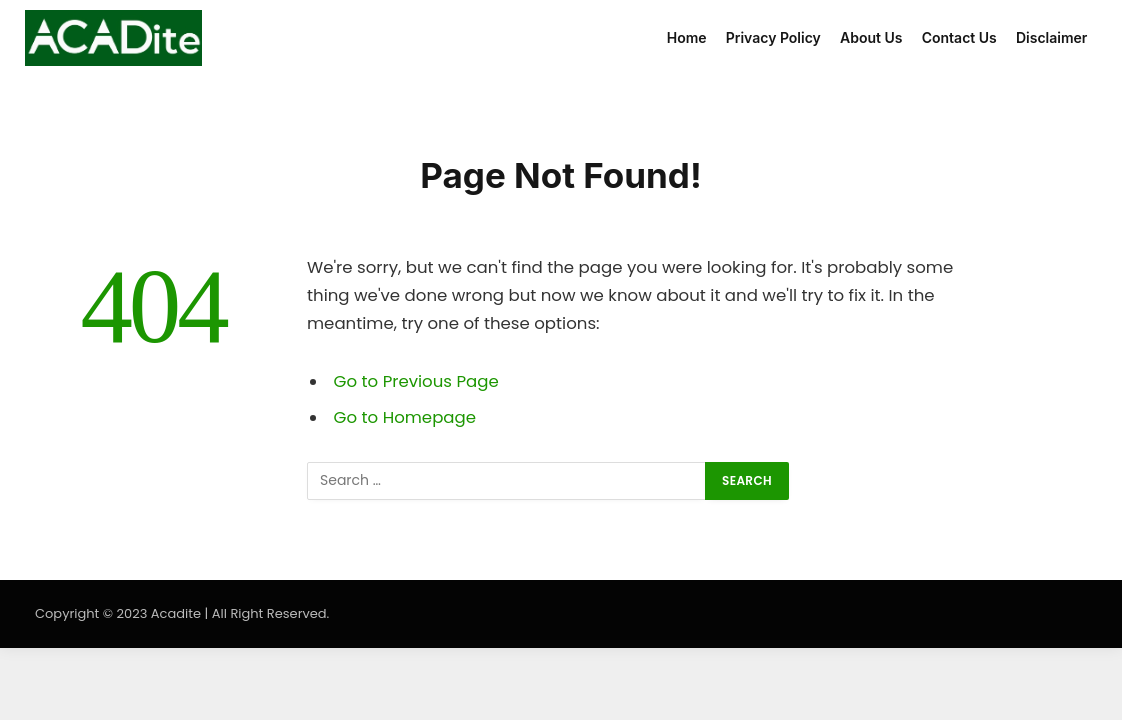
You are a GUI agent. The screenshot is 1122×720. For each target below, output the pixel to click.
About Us (871, 37)
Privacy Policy (773, 37)
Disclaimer (1051, 37)
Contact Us (959, 37)
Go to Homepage (405, 417)
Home (687, 37)
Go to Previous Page (416, 381)
